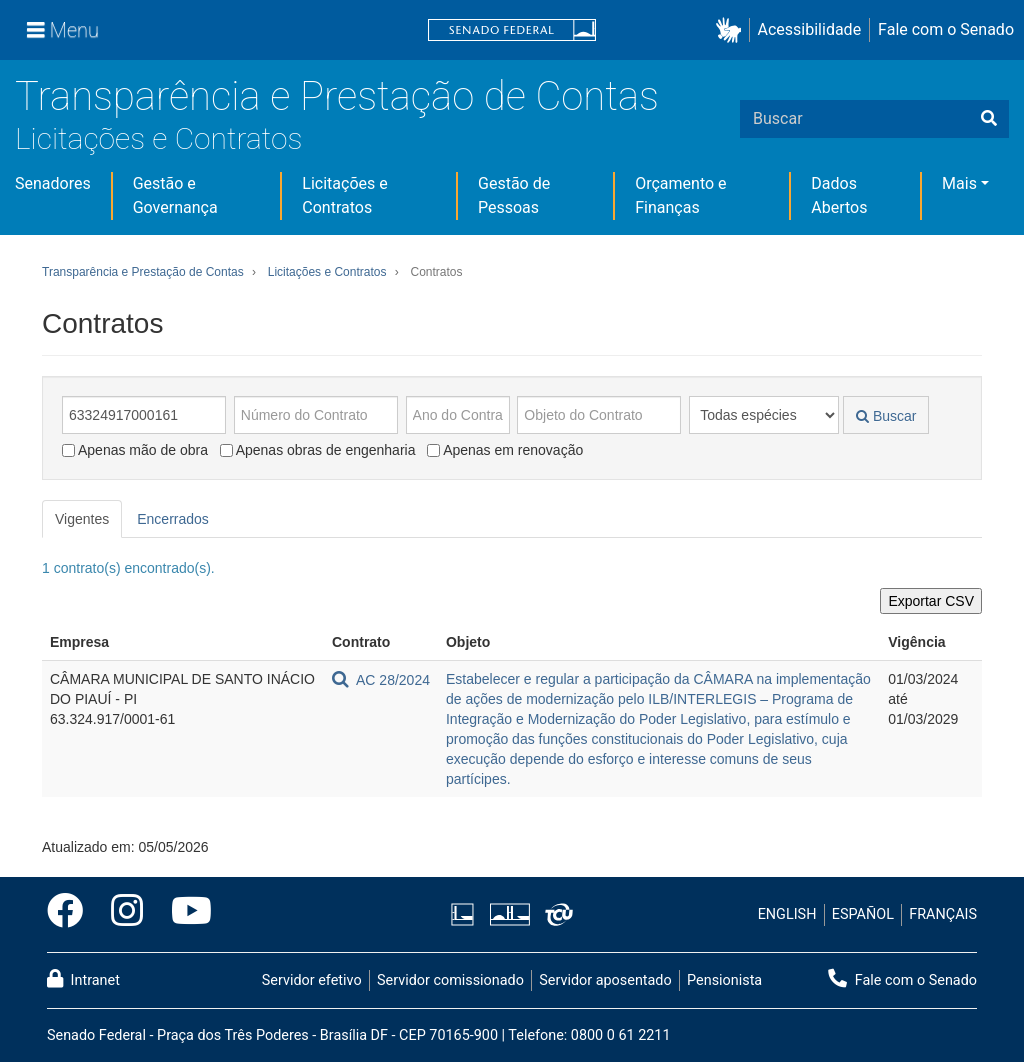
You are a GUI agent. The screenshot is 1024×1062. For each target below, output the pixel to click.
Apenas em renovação (505, 450)
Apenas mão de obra (135, 450)
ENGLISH (787, 914)
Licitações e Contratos (158, 138)
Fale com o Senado (946, 29)
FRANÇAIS (943, 914)
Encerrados (173, 519)
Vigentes (82, 519)
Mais (959, 183)
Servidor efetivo (312, 980)
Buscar (886, 416)
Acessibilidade (810, 29)
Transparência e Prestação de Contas (337, 96)
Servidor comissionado (450, 980)
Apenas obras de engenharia (318, 450)
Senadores (53, 183)
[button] (732, 30)
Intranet (83, 979)
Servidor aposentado (605, 980)
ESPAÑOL (863, 914)
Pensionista (724, 980)
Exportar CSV (931, 601)
